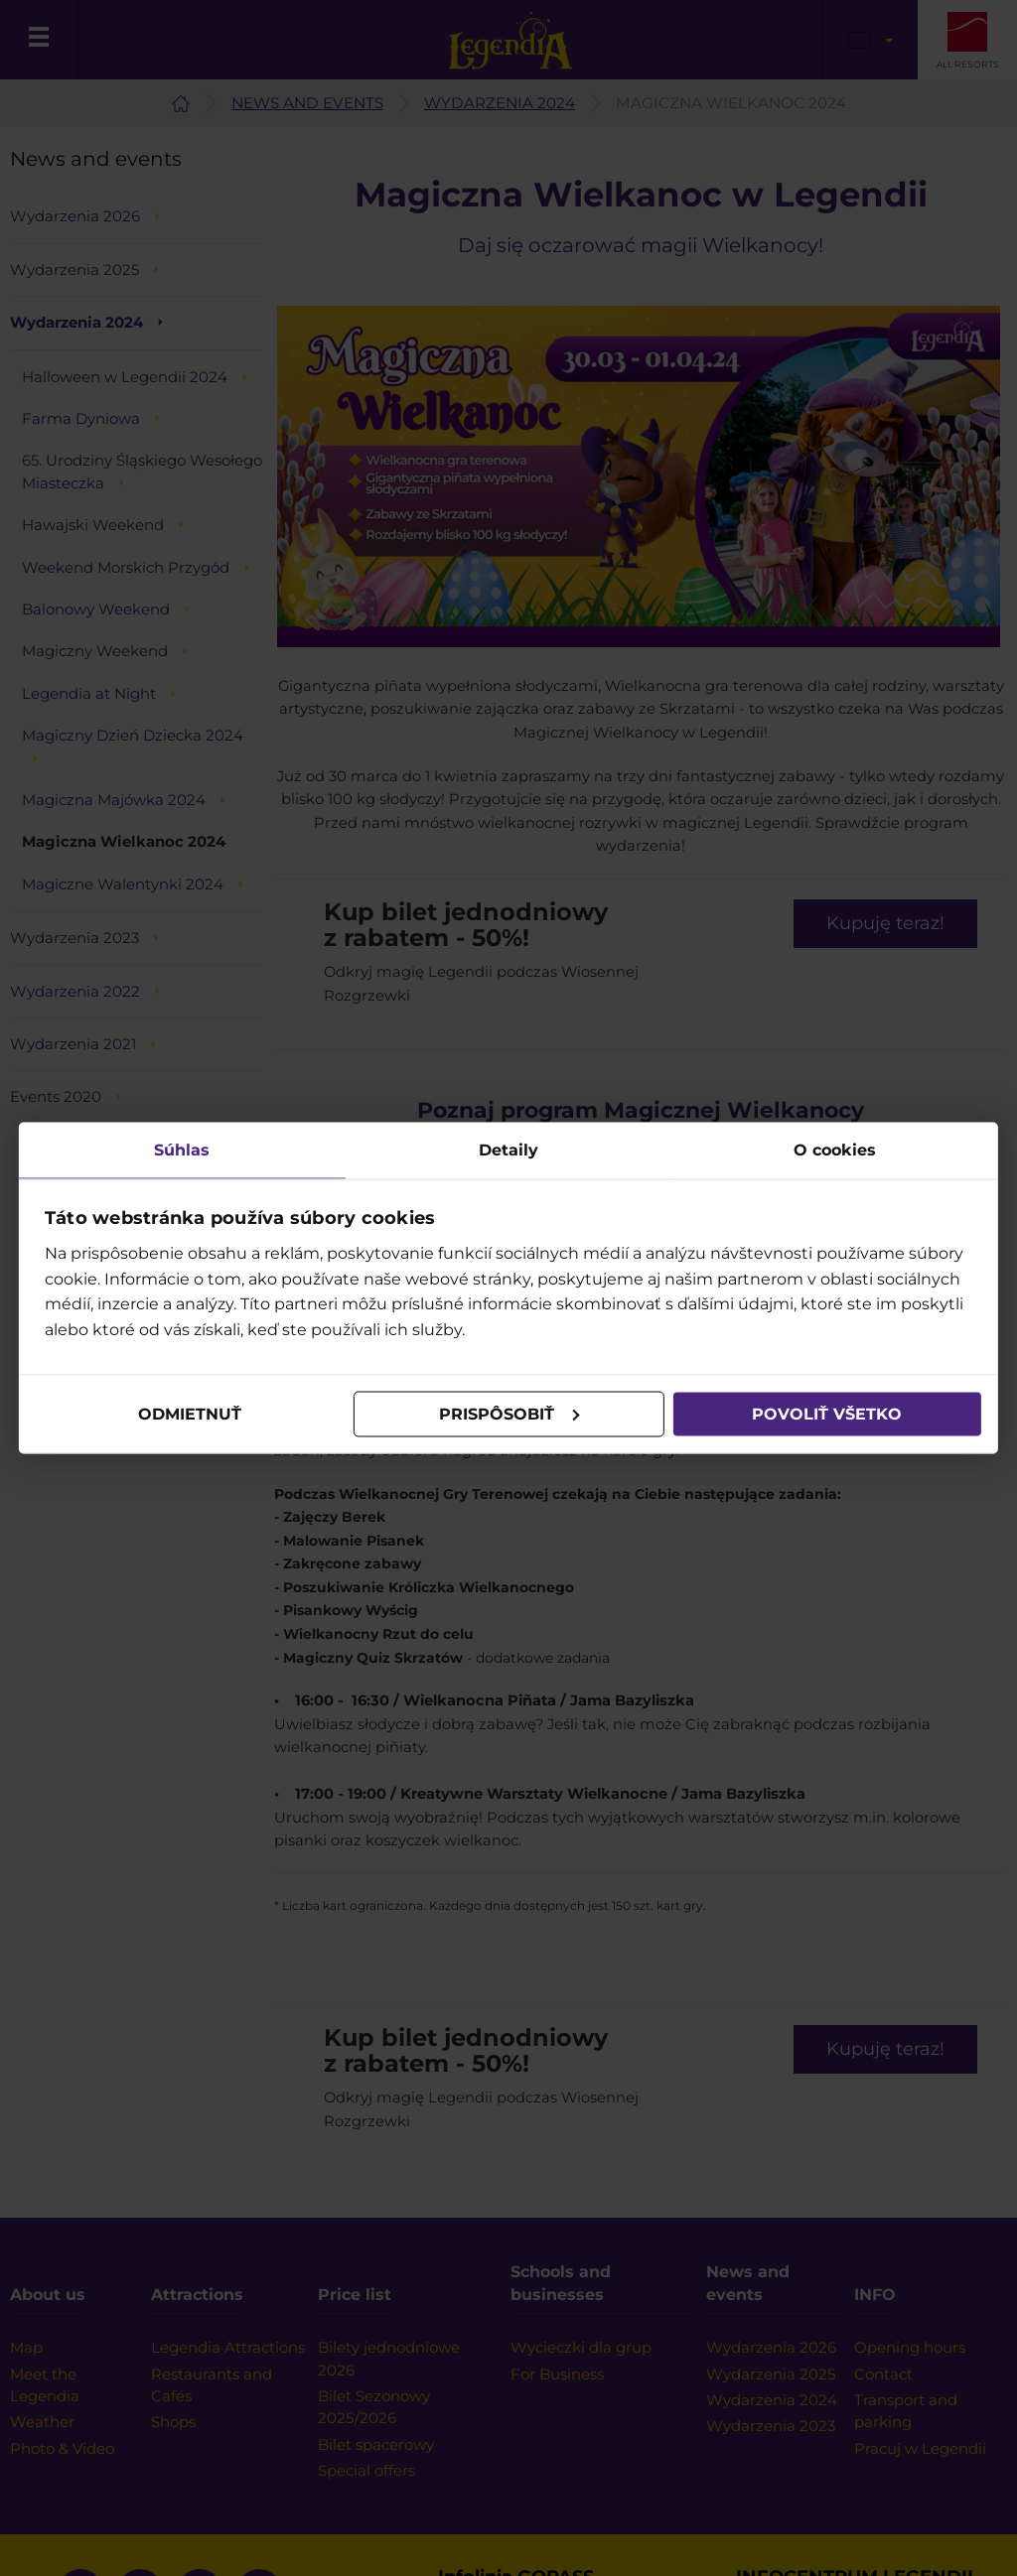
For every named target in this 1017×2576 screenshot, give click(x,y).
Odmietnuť (190, 1414)
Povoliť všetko (826, 1414)
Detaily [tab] (508, 1149)
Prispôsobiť (509, 1414)
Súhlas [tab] (183, 1149)
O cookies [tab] (835, 1149)
